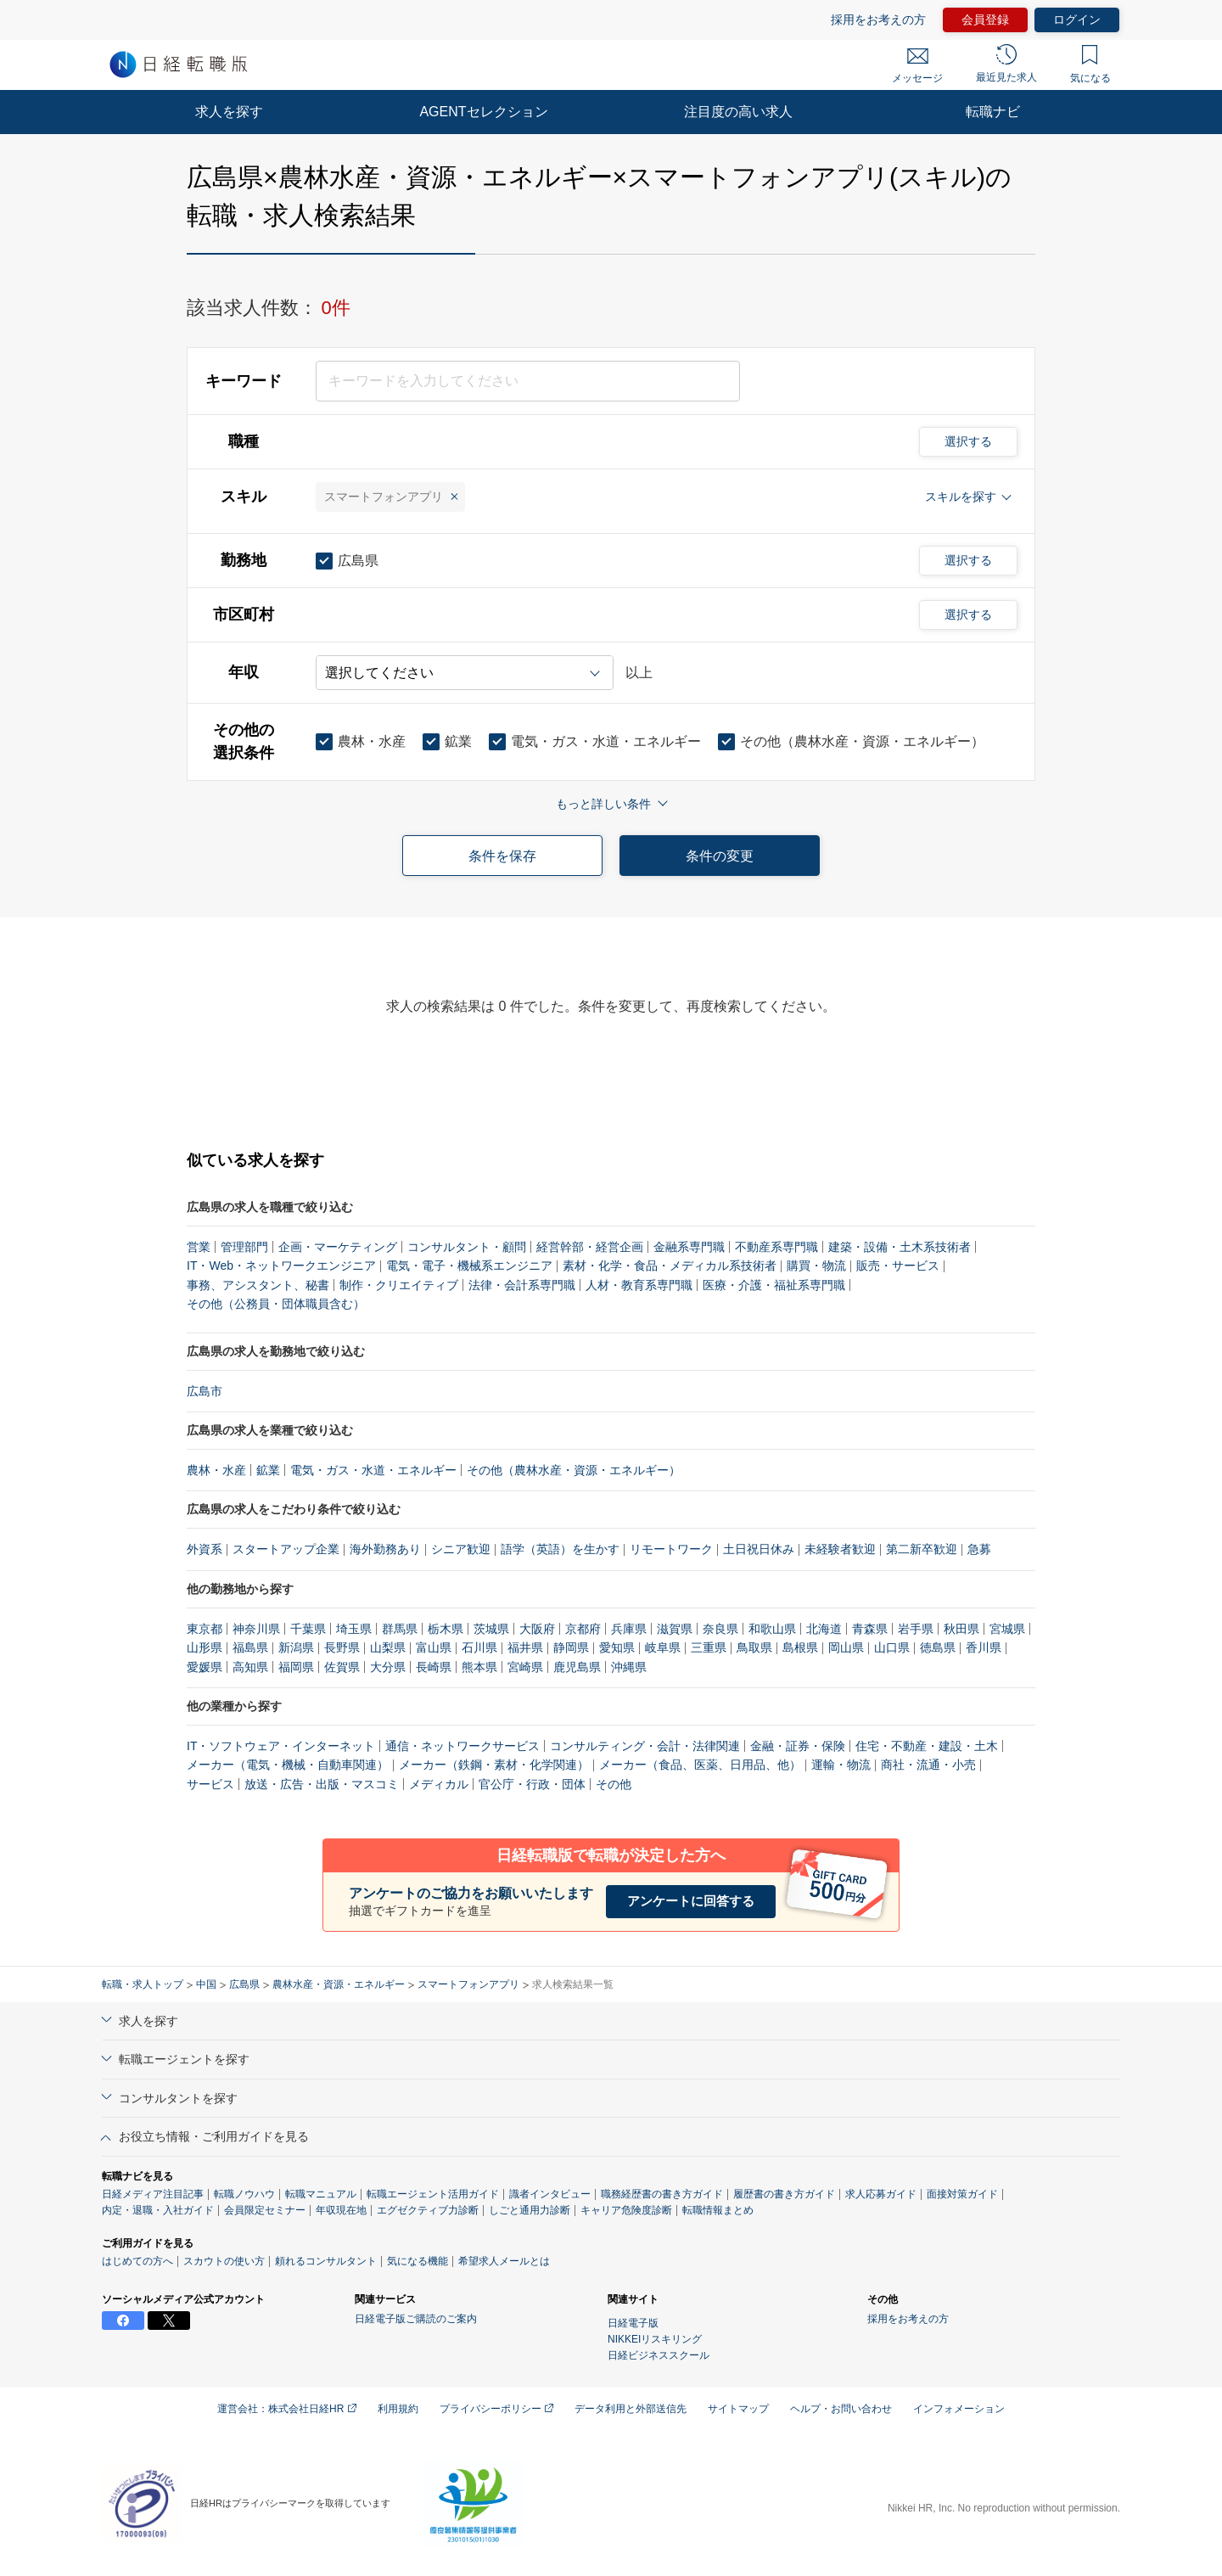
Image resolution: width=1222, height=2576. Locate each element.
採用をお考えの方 (878, 19)
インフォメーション (959, 2409)
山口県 (892, 1647)
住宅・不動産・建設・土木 (926, 1746)
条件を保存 (502, 856)
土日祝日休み (758, 1549)
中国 (206, 1984)
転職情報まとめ (718, 2210)
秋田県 (961, 1629)
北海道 (824, 1629)
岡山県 (846, 1647)
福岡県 (296, 1667)
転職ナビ (993, 111)
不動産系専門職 (776, 1247)
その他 (613, 1784)
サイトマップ (738, 2409)
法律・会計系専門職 (521, 1285)
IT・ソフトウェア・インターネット (281, 1746)
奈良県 (720, 1629)
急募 (979, 1549)
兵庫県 (629, 1629)
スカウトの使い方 (224, 2261)
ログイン (1077, 19)
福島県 (250, 1647)
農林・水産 (216, 1470)
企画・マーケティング (337, 1247)
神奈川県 (256, 1629)
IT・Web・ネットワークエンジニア (281, 1265)
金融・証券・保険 (797, 1746)
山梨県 (388, 1647)
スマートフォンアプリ (468, 1984)
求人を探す (229, 111)
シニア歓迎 (460, 1549)
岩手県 (915, 1629)
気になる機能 (417, 2261)
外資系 (204, 1549)
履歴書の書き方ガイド (784, 2194)
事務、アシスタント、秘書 (258, 1285)
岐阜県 (663, 1647)
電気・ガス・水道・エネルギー (373, 1470)
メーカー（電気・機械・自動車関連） (288, 1764)
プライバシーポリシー (496, 2409)
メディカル (438, 1784)
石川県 (479, 1647)
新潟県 (296, 1647)
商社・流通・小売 (928, 1764)
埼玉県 (354, 1629)
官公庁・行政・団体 (532, 1784)
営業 (198, 1247)
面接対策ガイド (962, 2194)
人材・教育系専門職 (639, 1285)
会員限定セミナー (265, 2210)
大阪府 (537, 1629)
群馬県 (400, 1629)
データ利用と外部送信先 (631, 2409)
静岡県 (571, 1647)
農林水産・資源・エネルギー (338, 1984)
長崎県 (433, 1667)
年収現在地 (341, 2210)
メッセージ (917, 66)
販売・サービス (897, 1265)
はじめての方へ (137, 2261)
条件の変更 (720, 856)
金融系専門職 (689, 1247)
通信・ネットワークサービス (462, 1746)
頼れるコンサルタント (326, 2261)
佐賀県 (342, 1667)
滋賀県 (674, 1629)
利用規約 (398, 2409)
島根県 (800, 1647)
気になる (1090, 64)
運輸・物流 (841, 1764)
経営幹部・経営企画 (589, 1247)
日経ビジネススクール (658, 2355)
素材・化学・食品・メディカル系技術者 (669, 1265)
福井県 (525, 1647)
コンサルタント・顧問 (466, 1247)
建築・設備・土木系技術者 (899, 1247)
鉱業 (268, 1470)
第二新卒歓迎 (921, 1549)
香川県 (983, 1647)
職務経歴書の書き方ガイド (662, 2194)
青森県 (870, 1629)
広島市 (204, 1391)
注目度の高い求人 (738, 111)
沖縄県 (629, 1667)
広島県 (244, 1984)
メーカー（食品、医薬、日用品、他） (700, 1764)
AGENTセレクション (483, 111)
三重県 (708, 1647)
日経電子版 (633, 2323)
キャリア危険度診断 (626, 2210)
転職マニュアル (320, 2194)
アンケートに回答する (690, 1901)
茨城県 (491, 1629)
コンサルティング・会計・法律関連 (645, 1746)
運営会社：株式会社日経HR (286, 2409)
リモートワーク (671, 1549)
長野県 (342, 1647)
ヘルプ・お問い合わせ (841, 2409)
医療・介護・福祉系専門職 (774, 1285)
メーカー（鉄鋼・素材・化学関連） (494, 1764)
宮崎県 (525, 1667)
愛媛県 (204, 1667)
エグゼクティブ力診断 (428, 2210)
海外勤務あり (385, 1549)
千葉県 (308, 1629)
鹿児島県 (577, 1667)
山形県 (204, 1647)
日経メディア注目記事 (153, 2194)
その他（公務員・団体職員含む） (276, 1303)
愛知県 (617, 1647)
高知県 (250, 1667)
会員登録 (985, 19)
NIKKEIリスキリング (655, 2339)
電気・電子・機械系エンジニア (469, 1265)
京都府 (583, 1629)
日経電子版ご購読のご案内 (416, 2319)
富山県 (433, 1647)
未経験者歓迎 (840, 1549)
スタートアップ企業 (286, 1549)
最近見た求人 (1006, 63)
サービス (210, 1784)
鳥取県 (754, 1647)
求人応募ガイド (880, 2194)
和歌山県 (772, 1629)
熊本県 (479, 1667)
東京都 (204, 1629)
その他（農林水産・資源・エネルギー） (574, 1470)
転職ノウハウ (244, 2194)
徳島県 (938, 1647)
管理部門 (244, 1247)
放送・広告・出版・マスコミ (321, 1784)
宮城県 (1007, 1629)
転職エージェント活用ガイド (433, 2194)
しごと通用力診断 (529, 2210)
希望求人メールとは (504, 2261)
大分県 (388, 1667)
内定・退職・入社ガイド (158, 2210)
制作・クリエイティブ (398, 1285)
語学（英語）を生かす (560, 1549)
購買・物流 (816, 1265)
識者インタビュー (550, 2194)
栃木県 (445, 1629)
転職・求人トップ (142, 1984)
